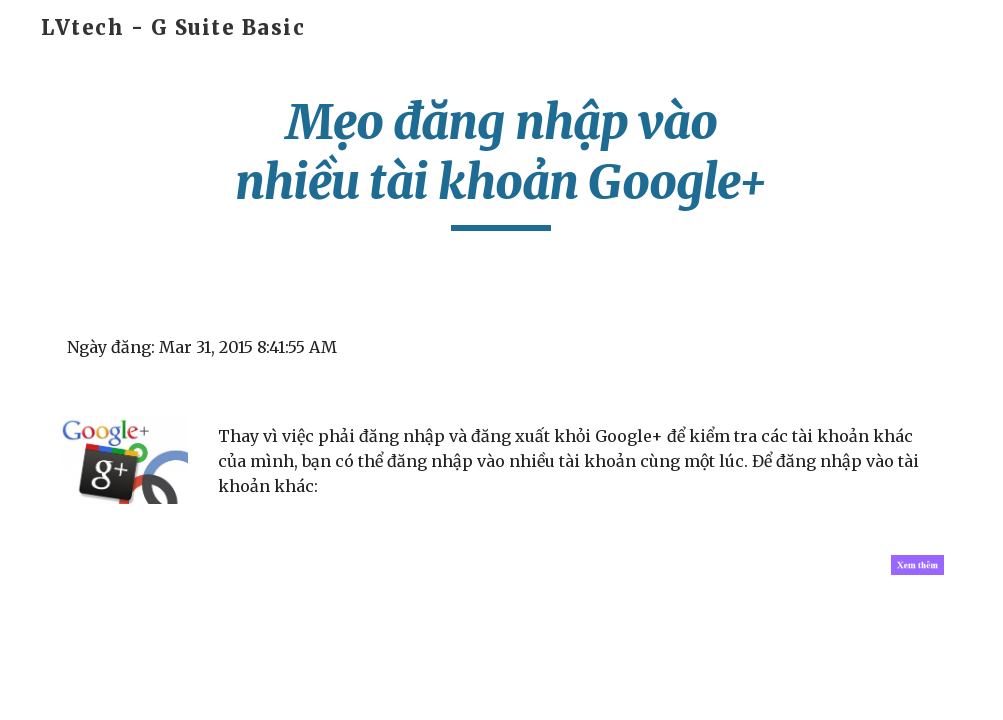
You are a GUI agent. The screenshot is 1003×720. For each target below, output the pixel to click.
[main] (501, 161)
